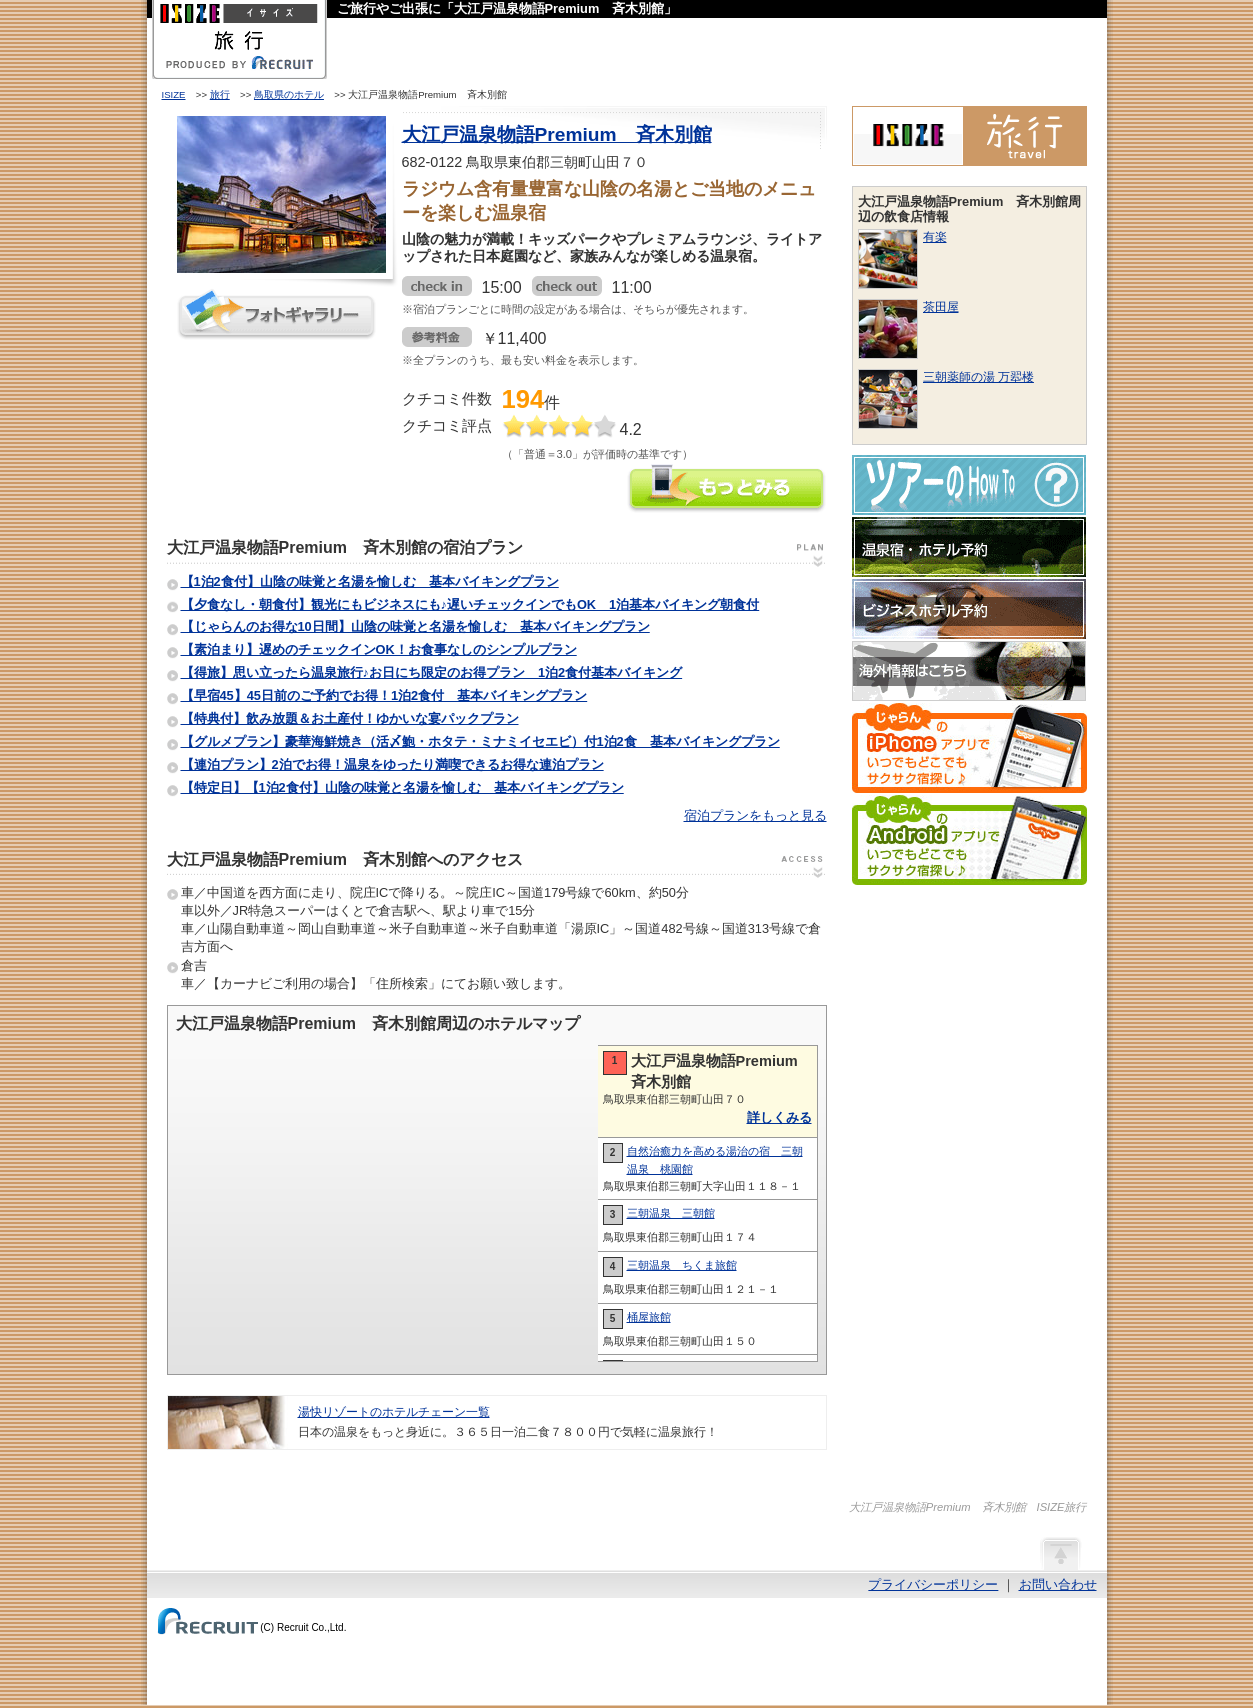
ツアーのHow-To (969, 485)
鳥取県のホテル (289, 94)
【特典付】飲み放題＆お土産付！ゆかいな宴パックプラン (350, 718)
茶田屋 (941, 307)
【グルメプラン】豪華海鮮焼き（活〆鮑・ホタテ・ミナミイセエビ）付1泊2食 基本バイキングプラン (480, 741)
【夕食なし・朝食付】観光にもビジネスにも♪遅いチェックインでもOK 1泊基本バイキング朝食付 (470, 604)
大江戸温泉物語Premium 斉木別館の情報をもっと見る (727, 490)
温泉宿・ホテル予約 (969, 547)
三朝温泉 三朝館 (671, 1213)
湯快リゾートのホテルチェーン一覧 (394, 1412)
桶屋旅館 (649, 1317)
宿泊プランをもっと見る (755, 815)
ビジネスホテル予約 (969, 609)
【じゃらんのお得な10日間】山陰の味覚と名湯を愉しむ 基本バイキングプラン (415, 626)
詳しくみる (779, 1117)
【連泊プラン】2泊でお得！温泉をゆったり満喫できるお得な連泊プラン (392, 764)
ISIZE (174, 94)
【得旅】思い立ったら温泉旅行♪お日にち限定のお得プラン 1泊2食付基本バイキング (432, 672)
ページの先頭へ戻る (1060, 1553)
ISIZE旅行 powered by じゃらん (969, 136)
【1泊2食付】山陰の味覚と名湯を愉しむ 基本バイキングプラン (370, 581)
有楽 (935, 237)
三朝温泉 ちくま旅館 (682, 1265)
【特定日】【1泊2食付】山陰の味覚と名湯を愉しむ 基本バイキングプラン (402, 787)
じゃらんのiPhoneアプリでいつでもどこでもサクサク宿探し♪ (969, 748)
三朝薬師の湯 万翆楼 (978, 377)
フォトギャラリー (277, 314)
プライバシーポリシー (933, 1584)
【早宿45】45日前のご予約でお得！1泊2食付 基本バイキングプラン (384, 695)
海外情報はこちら (969, 671)
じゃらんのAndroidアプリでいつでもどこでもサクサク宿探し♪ (969, 840)
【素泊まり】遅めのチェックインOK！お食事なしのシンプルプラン (379, 649)
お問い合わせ (1058, 1584)
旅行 (220, 94)
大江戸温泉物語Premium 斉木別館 (557, 134)
